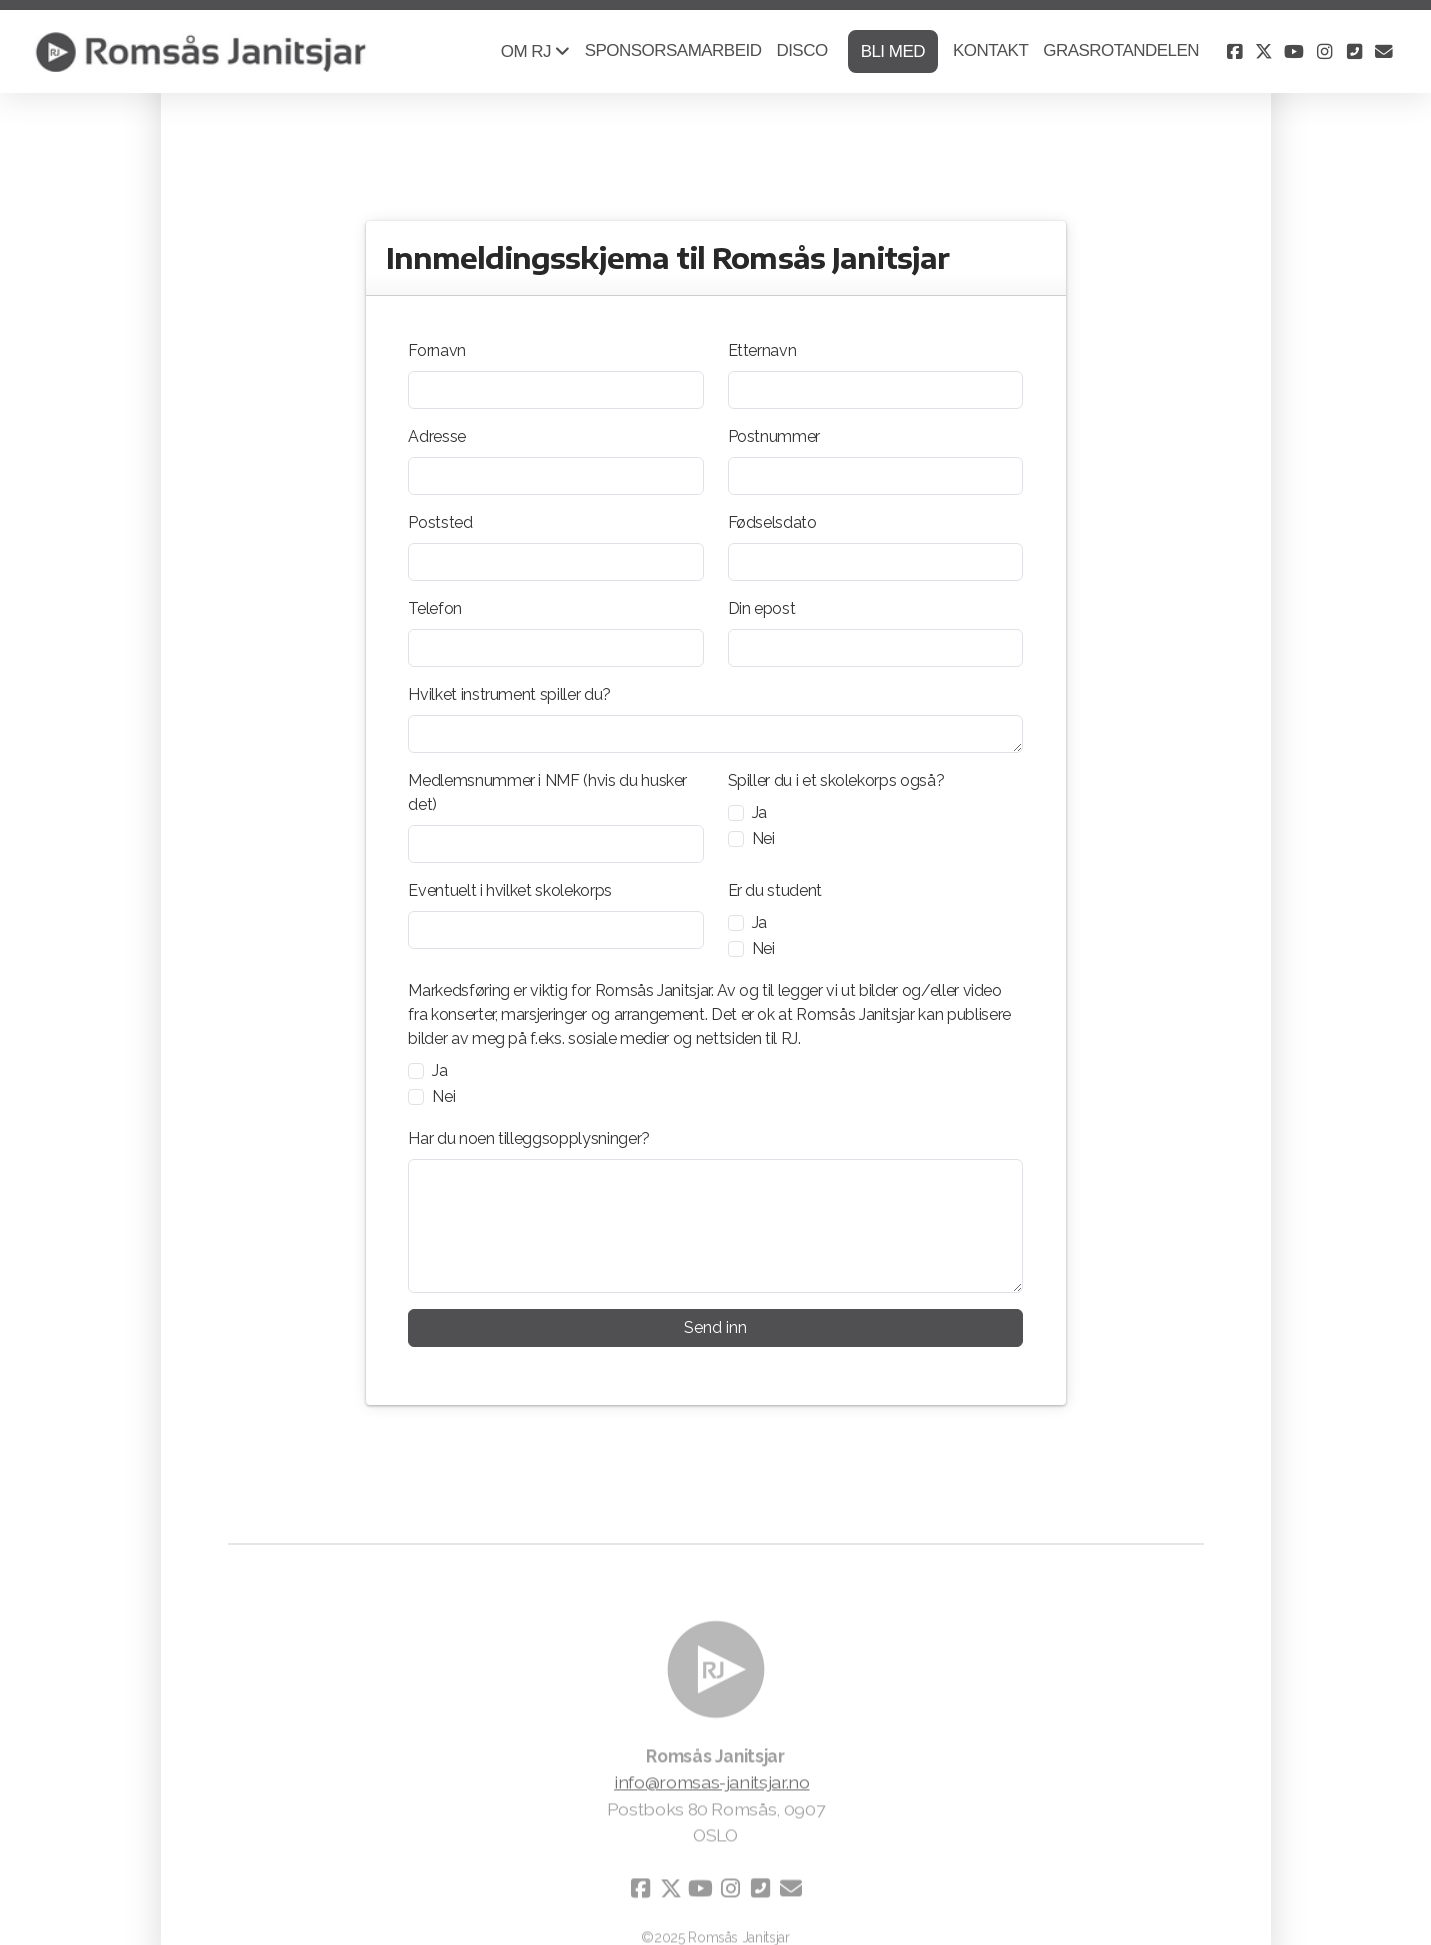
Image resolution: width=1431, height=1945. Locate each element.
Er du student (775, 890)
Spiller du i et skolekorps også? (836, 780)
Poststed (440, 522)
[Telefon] (555, 648)
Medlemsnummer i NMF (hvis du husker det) (547, 792)
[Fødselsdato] (875, 562)
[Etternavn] (875, 390)
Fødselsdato (772, 522)
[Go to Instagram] (1324, 52)
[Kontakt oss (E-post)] (1384, 52)
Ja (759, 812)
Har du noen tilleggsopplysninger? (528, 1138)
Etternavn (762, 350)
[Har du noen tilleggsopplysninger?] (715, 1226)
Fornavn (437, 350)
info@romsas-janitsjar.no (712, 1787)
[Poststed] (555, 562)
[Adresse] (555, 476)
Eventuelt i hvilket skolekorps (509, 890)
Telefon (435, 608)
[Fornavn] (555, 390)
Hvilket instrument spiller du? (509, 694)
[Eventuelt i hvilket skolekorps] (555, 930)
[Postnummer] (875, 476)
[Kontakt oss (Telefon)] (1354, 52)
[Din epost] (875, 648)
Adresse (437, 436)
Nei (763, 838)
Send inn (715, 1327)
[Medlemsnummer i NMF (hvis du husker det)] (555, 844)
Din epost (762, 608)
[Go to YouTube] (1294, 52)
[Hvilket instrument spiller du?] (715, 734)
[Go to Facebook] (1234, 52)
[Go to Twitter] (1264, 52)
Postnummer (774, 436)
